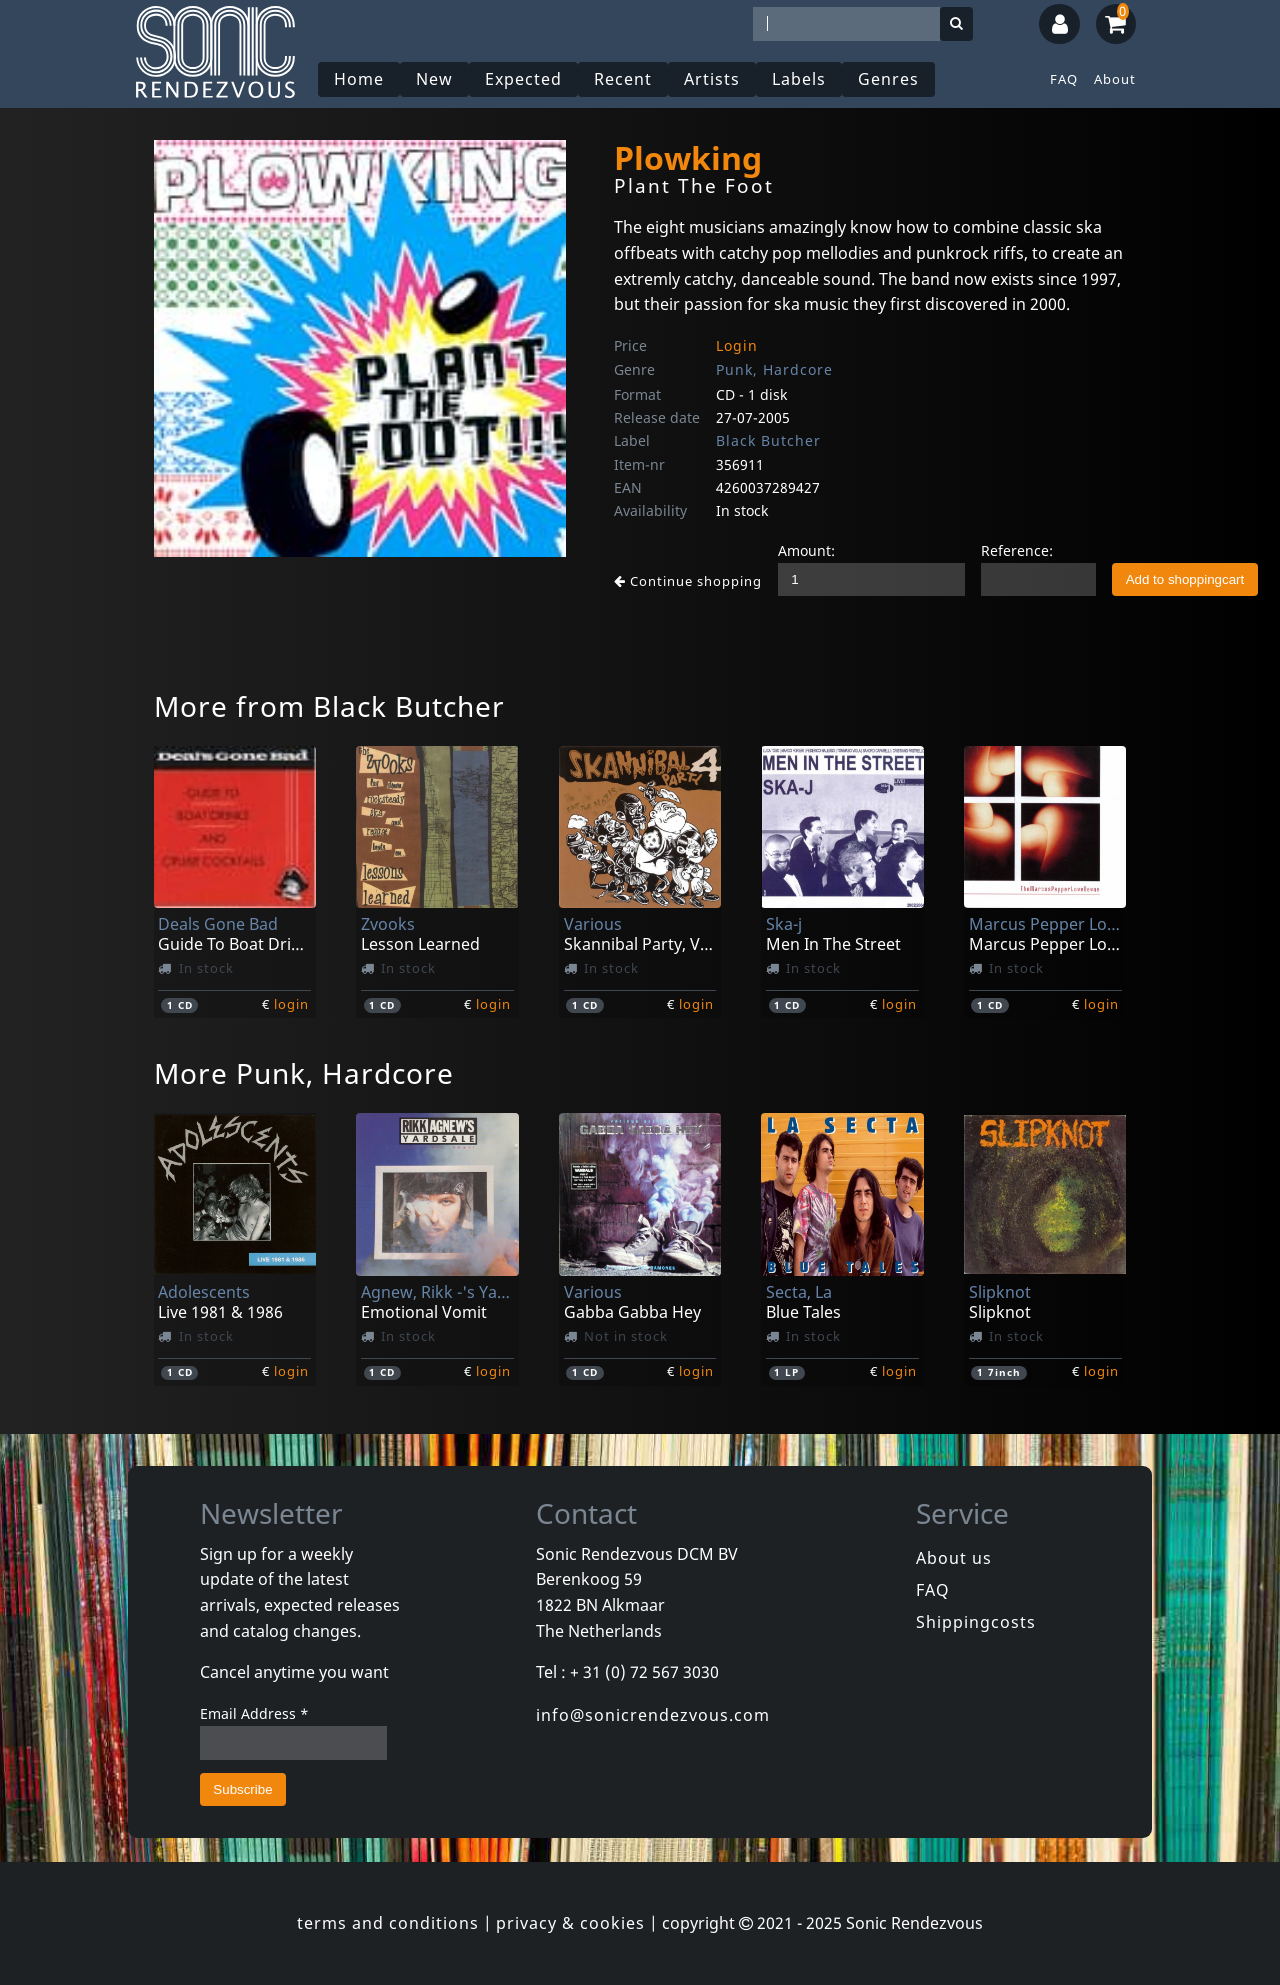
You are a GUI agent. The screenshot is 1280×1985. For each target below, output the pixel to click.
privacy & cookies (570, 1923)
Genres (888, 79)
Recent (623, 79)
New (434, 79)
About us (954, 1558)
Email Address (254, 1713)
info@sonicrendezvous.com (653, 1715)
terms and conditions (388, 1923)
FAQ (1064, 79)
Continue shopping (688, 581)
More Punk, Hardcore (304, 1073)
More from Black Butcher (329, 706)
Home (359, 79)
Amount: (806, 550)
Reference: (1017, 550)
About (1115, 79)
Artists (712, 79)
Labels (799, 79)
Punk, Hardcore (774, 369)
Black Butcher (768, 440)
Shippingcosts (976, 1622)
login (291, 1004)
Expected (523, 79)
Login (737, 345)
